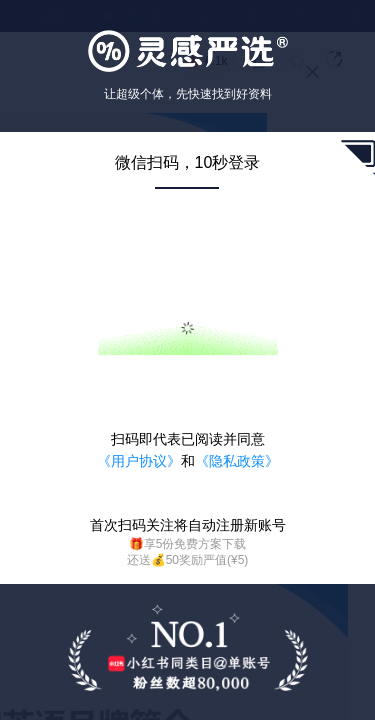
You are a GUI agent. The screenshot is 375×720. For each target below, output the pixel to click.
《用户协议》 (139, 461)
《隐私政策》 (237, 461)
